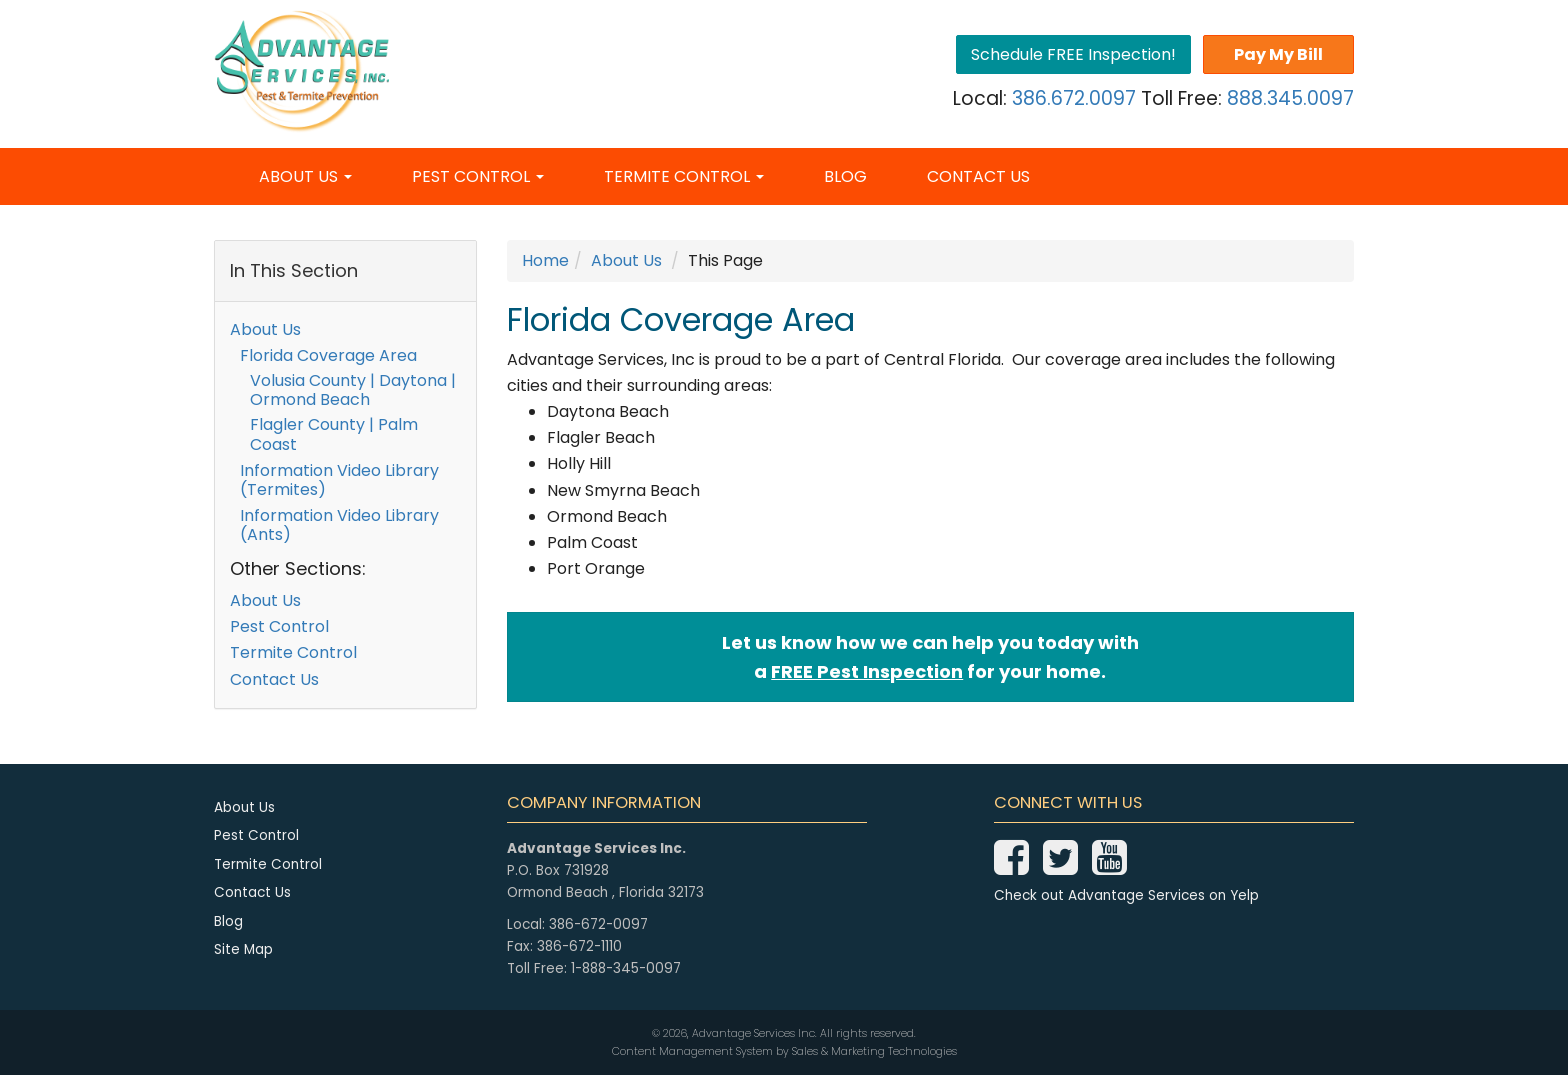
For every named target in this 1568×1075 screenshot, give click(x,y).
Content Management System (692, 1051)
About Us (305, 176)
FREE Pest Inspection (867, 671)
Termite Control (684, 176)
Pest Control (478, 176)
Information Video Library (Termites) (339, 480)
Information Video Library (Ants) (339, 525)
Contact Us (978, 176)
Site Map (243, 949)
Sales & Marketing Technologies (874, 1051)
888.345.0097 (1290, 98)
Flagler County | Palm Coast (334, 434)
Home (545, 260)
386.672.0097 (1074, 98)
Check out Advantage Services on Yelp (1126, 895)
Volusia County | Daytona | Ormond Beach (353, 390)
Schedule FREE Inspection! (1073, 54)
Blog (845, 176)
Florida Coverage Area (328, 355)
